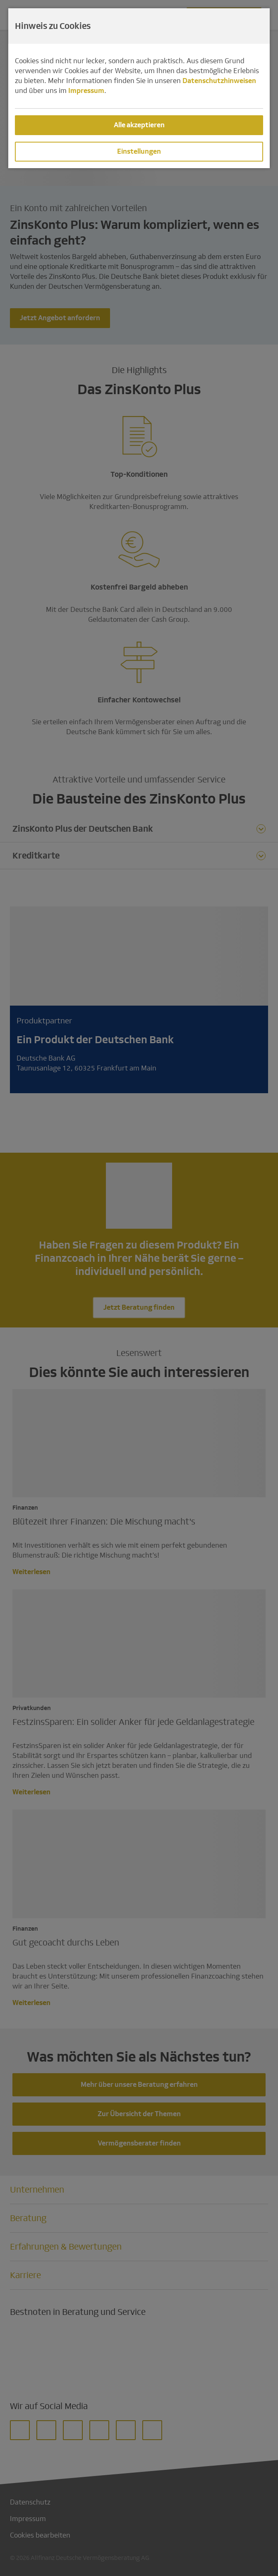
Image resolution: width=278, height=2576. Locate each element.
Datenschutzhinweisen (219, 81)
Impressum (86, 90)
